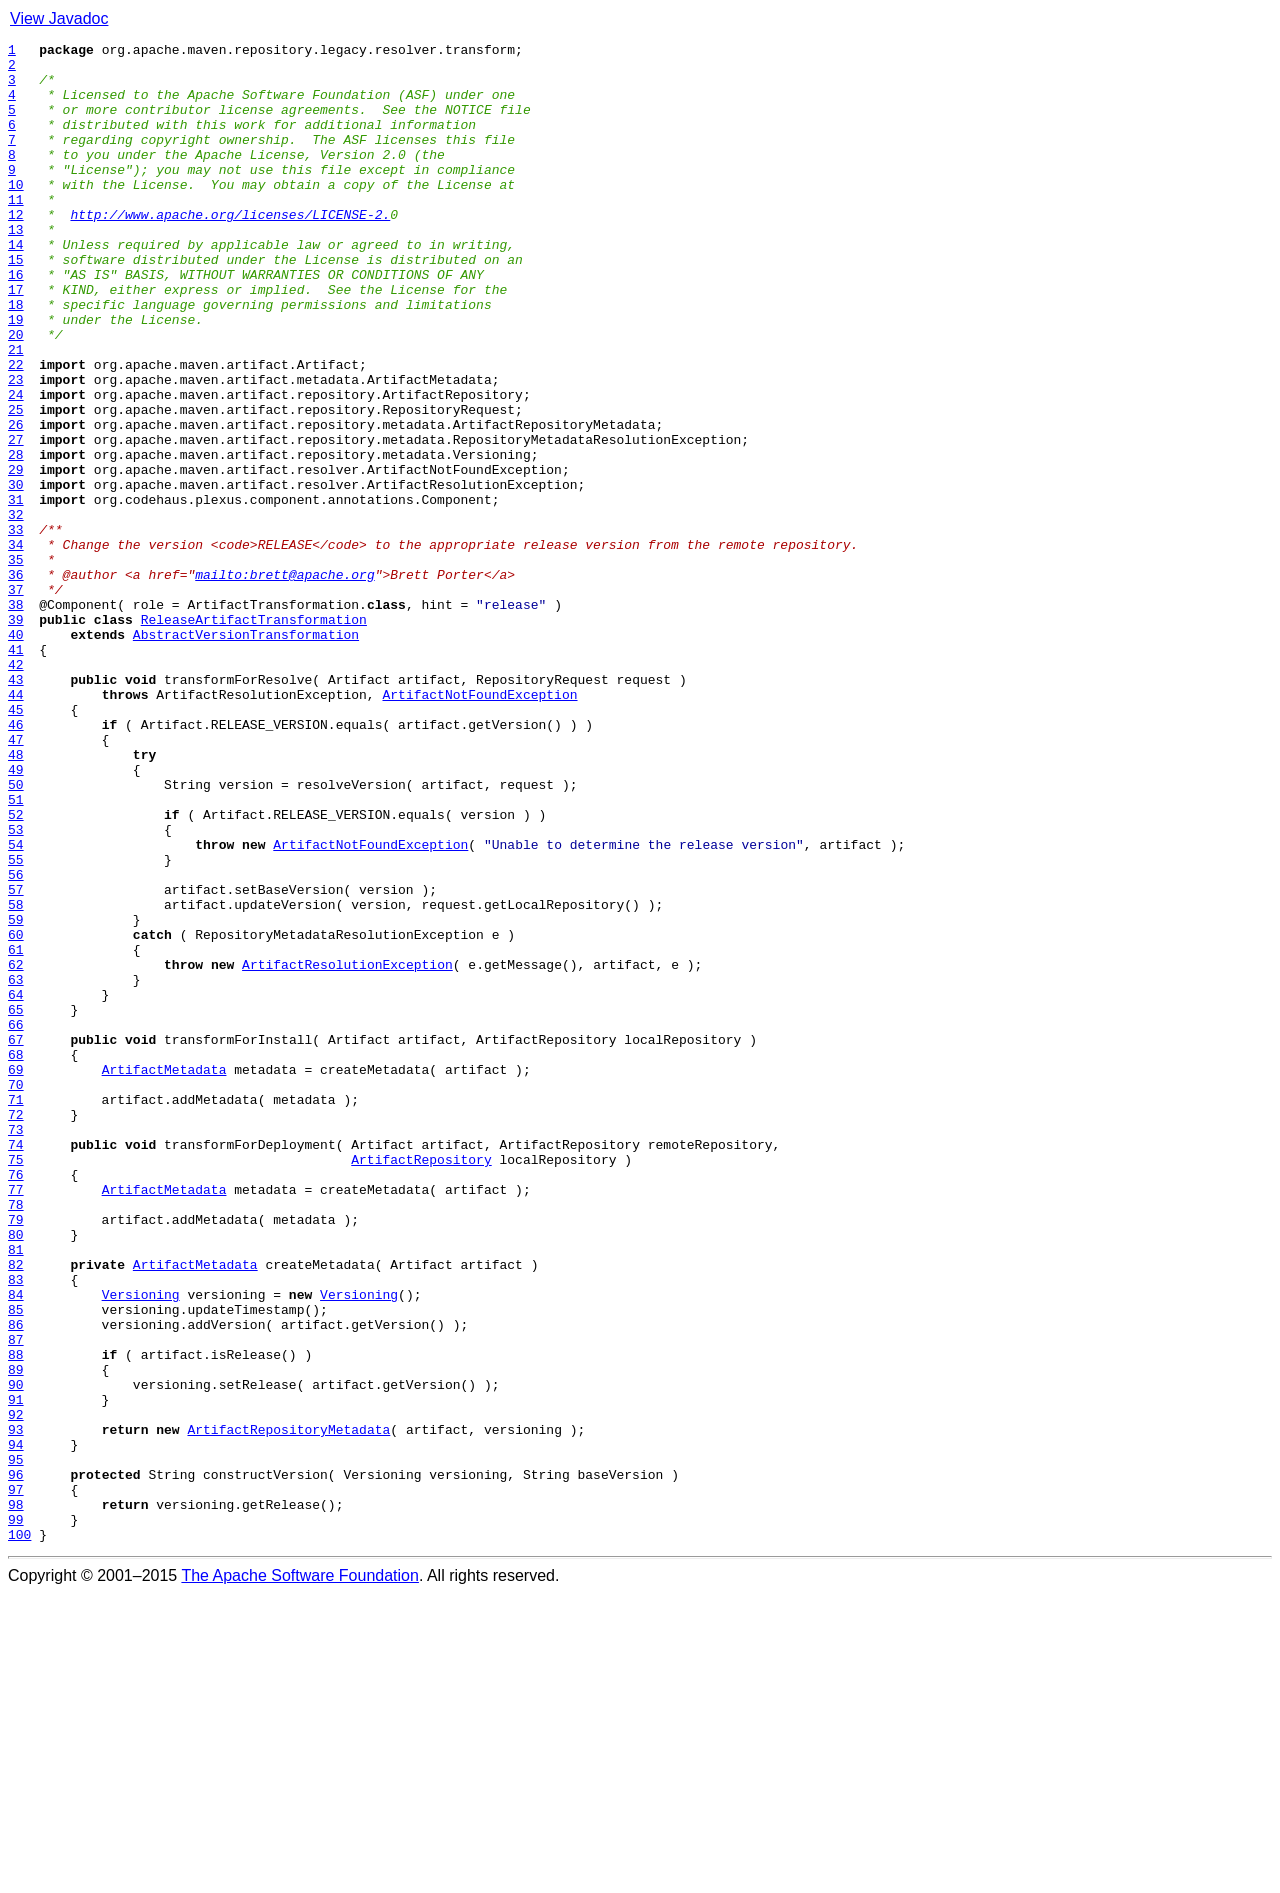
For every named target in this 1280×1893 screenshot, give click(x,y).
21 (16, 412)
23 (16, 448)
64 (16, 1186)
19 (16, 376)
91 (16, 1672)
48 (16, 898)
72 (16, 1330)
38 (16, 718)
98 (16, 1798)
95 (16, 1744)
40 (16, 754)
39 (16, 736)
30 (16, 574)
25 (16, 484)
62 (16, 1150)
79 (16, 1456)
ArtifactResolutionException (347, 1150)
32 (16, 610)
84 (16, 1546)
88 (16, 1618)
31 (16, 592)
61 (16, 1132)
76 (16, 1402)
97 (16, 1780)
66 (16, 1222)
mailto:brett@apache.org (284, 682)
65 (16, 1204)
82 (16, 1510)
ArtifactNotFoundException (479, 826)
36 (16, 682)
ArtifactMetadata (164, 1276)
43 (16, 808)
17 (16, 340)
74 (16, 1366)
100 (19, 1834)
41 (16, 772)
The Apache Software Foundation (300, 1875)
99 (16, 1816)
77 (16, 1420)
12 (16, 250)
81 (16, 1492)
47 (16, 880)
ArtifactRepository (421, 1384)
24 (16, 466)
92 (16, 1690)
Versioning (141, 1546)
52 (16, 970)
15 (16, 304)
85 (16, 1564)
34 (16, 646)
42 (16, 790)
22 (16, 430)
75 (16, 1384)
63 (16, 1168)
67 (16, 1240)
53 (16, 988)
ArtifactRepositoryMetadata (288, 1708)
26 (16, 502)
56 (16, 1042)
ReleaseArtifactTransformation (254, 736)
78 (16, 1438)
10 (16, 214)
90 (16, 1654)
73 (16, 1348)
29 (16, 556)
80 (16, 1474)
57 (16, 1060)
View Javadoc (59, 18)
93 (16, 1708)
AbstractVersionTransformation (246, 754)
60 (16, 1114)
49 (16, 916)
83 (16, 1528)
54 (16, 1006)
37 (16, 700)
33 (16, 628)
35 (16, 664)
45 (16, 844)
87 (16, 1600)
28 (16, 538)
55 (16, 1024)
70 (16, 1294)
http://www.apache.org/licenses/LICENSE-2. (230, 250)
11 (16, 232)
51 (16, 952)
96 (16, 1762)
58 (16, 1078)
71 (16, 1312)
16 (16, 322)
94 (16, 1726)
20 (16, 394)
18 (16, 358)
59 (16, 1096)
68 (16, 1258)
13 (16, 268)
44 (16, 826)
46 (16, 862)
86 (16, 1582)
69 (16, 1276)
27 (16, 520)
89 (16, 1636)
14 (16, 286)
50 (16, 934)
